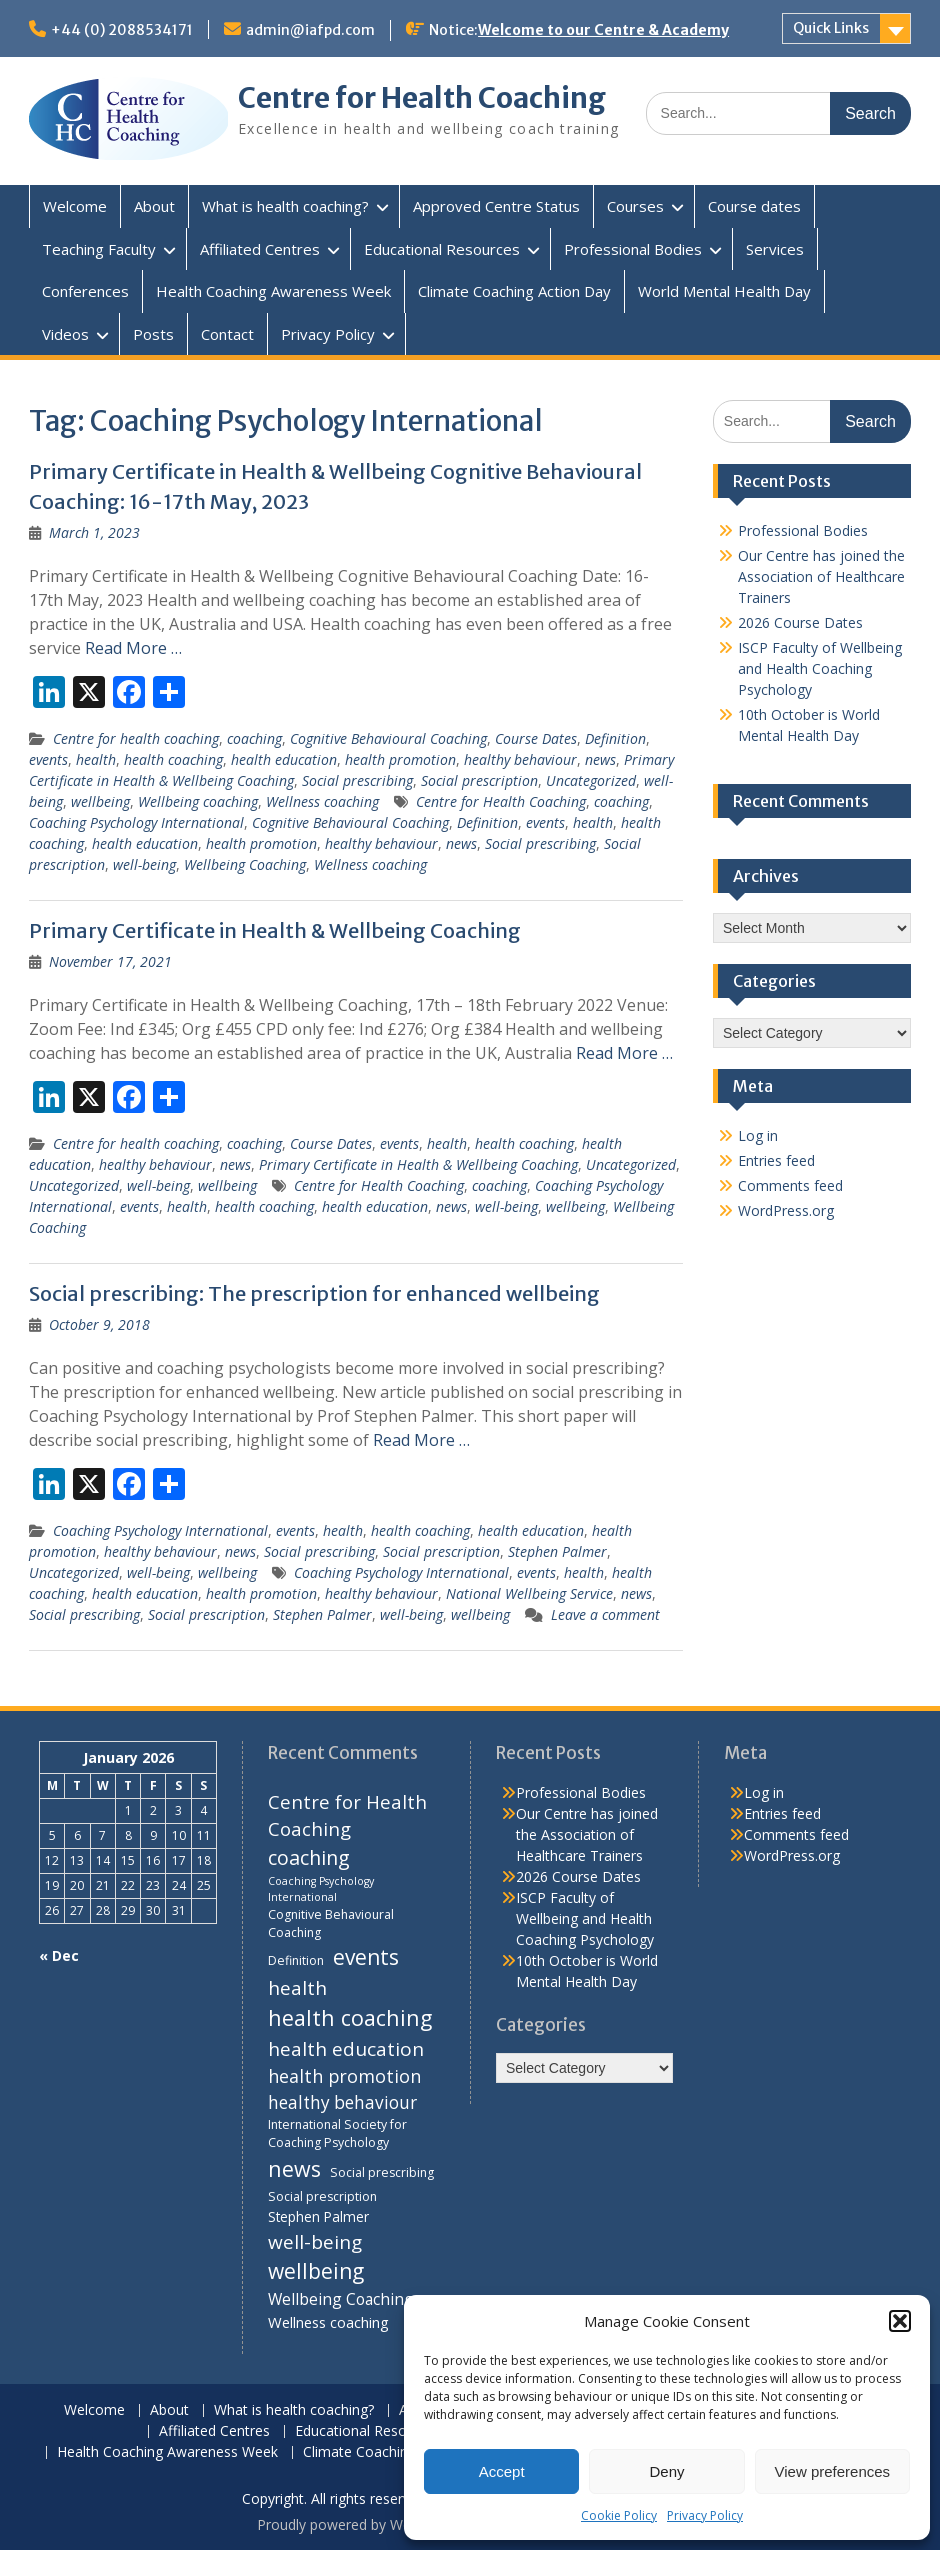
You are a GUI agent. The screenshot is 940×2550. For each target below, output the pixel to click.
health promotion (400, 759)
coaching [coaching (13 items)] (309, 1857)
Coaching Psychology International (136, 822)
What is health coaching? (285, 206)
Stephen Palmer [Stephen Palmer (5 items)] (318, 2216)
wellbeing (100, 801)
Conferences (85, 291)
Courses (635, 206)
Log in (758, 1135)
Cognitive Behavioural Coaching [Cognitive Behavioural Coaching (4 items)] (331, 1923)
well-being (144, 864)
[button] (900, 2321)
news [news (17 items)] (294, 2168)
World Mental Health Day (724, 291)
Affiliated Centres (260, 249)
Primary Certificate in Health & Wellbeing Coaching (275, 930)
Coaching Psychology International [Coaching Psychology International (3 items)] (321, 1889)
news (600, 759)
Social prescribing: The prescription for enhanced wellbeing (314, 1293)
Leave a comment (605, 1614)
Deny (666, 2471)
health (96, 759)
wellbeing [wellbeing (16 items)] (316, 2271)
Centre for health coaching (136, 738)
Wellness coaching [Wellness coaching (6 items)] (328, 2322)
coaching (254, 738)
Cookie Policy (619, 2515)
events (48, 759)
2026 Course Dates (800, 622)
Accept (502, 2471)
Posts (153, 334)
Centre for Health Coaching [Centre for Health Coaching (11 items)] (347, 1815)
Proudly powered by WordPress (359, 2524)
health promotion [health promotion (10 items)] (344, 2076)
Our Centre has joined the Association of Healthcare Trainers (821, 576)
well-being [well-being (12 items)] (315, 2242)
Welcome (75, 206)
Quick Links (831, 28)
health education (284, 759)
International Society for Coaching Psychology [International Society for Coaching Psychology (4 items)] (337, 2133)
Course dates (754, 206)
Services (775, 249)
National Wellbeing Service (529, 1593)
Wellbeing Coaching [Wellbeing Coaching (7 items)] (341, 2299)
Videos (65, 334)
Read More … (133, 648)
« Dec (59, 1955)
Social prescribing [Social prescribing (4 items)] (382, 2172)
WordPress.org (786, 1210)
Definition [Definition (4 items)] (296, 1960)
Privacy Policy (705, 2515)
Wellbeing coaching (198, 801)
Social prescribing (357, 780)
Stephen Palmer (557, 1551)
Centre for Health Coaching (422, 98)
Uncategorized (591, 780)
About (154, 206)
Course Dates (536, 738)
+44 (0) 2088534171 (122, 30)
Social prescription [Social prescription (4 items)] (322, 2196)
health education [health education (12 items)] (346, 2049)
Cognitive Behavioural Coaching (388, 738)
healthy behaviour (520, 759)
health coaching (173, 759)
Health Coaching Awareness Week (273, 291)
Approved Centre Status (496, 206)
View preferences (833, 2471)
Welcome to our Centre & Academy (603, 30)
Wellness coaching (322, 801)
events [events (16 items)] (366, 1957)
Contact (227, 334)
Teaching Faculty (99, 249)
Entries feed (776, 1160)
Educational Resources (442, 249)
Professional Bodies (633, 249)
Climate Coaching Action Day (514, 291)
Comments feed (790, 1185)
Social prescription (479, 780)
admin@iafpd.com (310, 30)
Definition (615, 738)
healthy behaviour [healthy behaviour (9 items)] (342, 2102)
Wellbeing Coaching (245, 864)
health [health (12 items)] (297, 1988)
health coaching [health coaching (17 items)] (350, 2017)
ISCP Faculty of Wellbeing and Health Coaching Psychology (820, 668)
